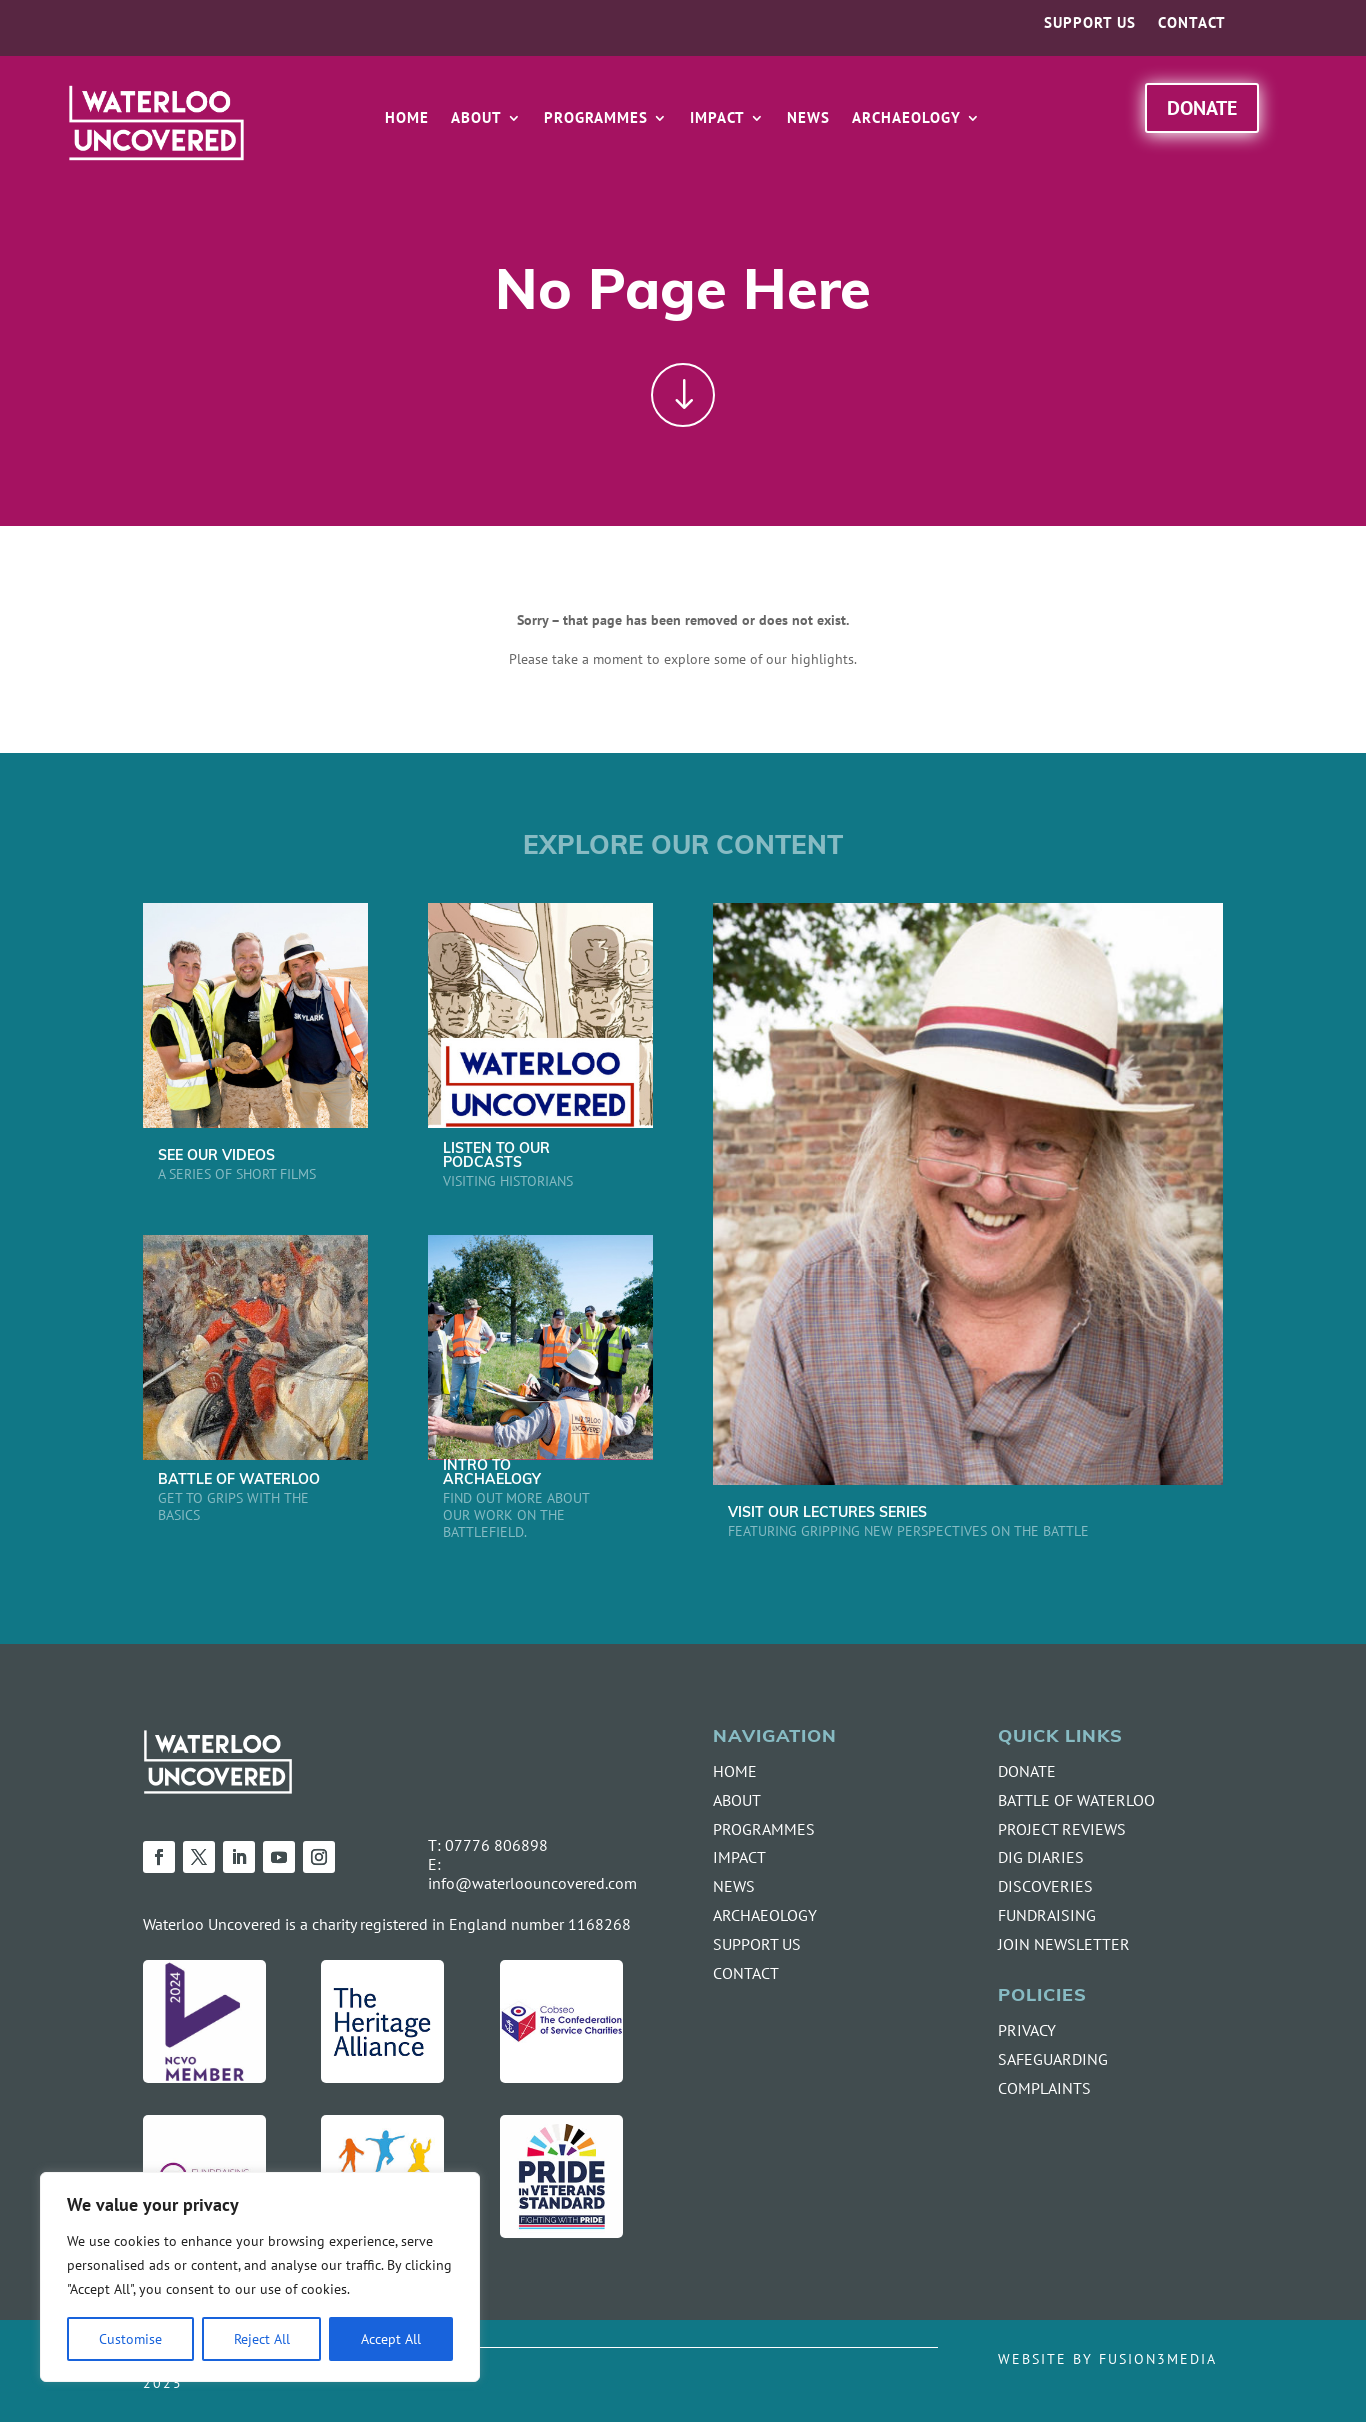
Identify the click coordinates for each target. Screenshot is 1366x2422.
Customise (130, 2338)
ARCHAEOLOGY (765, 1915)
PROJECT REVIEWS (1062, 1829)
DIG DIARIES (1041, 1857)
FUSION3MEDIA (1158, 2358)
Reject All (262, 2338)
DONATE (1027, 1771)
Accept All (391, 2338)
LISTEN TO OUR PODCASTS (496, 1156)
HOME (735, 1771)
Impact (717, 119)
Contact (1192, 24)
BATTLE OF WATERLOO (239, 1480)
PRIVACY (1027, 2030)
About (476, 119)
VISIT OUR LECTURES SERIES (827, 1513)
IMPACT (739, 1857)
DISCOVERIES (1045, 1886)
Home (407, 119)
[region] (260, 2277)
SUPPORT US (757, 1944)
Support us (1090, 24)
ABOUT (737, 1800)
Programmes (596, 119)
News (808, 119)
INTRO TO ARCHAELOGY (492, 1473)
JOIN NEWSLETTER (1064, 1944)
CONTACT (746, 1973)
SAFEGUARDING (1053, 2059)
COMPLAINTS (1044, 2088)
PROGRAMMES (764, 1829)
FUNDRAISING (1047, 1915)
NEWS (734, 1886)
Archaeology (906, 119)
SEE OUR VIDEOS (216, 1156)
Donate (1202, 107)
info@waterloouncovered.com (532, 1883)
